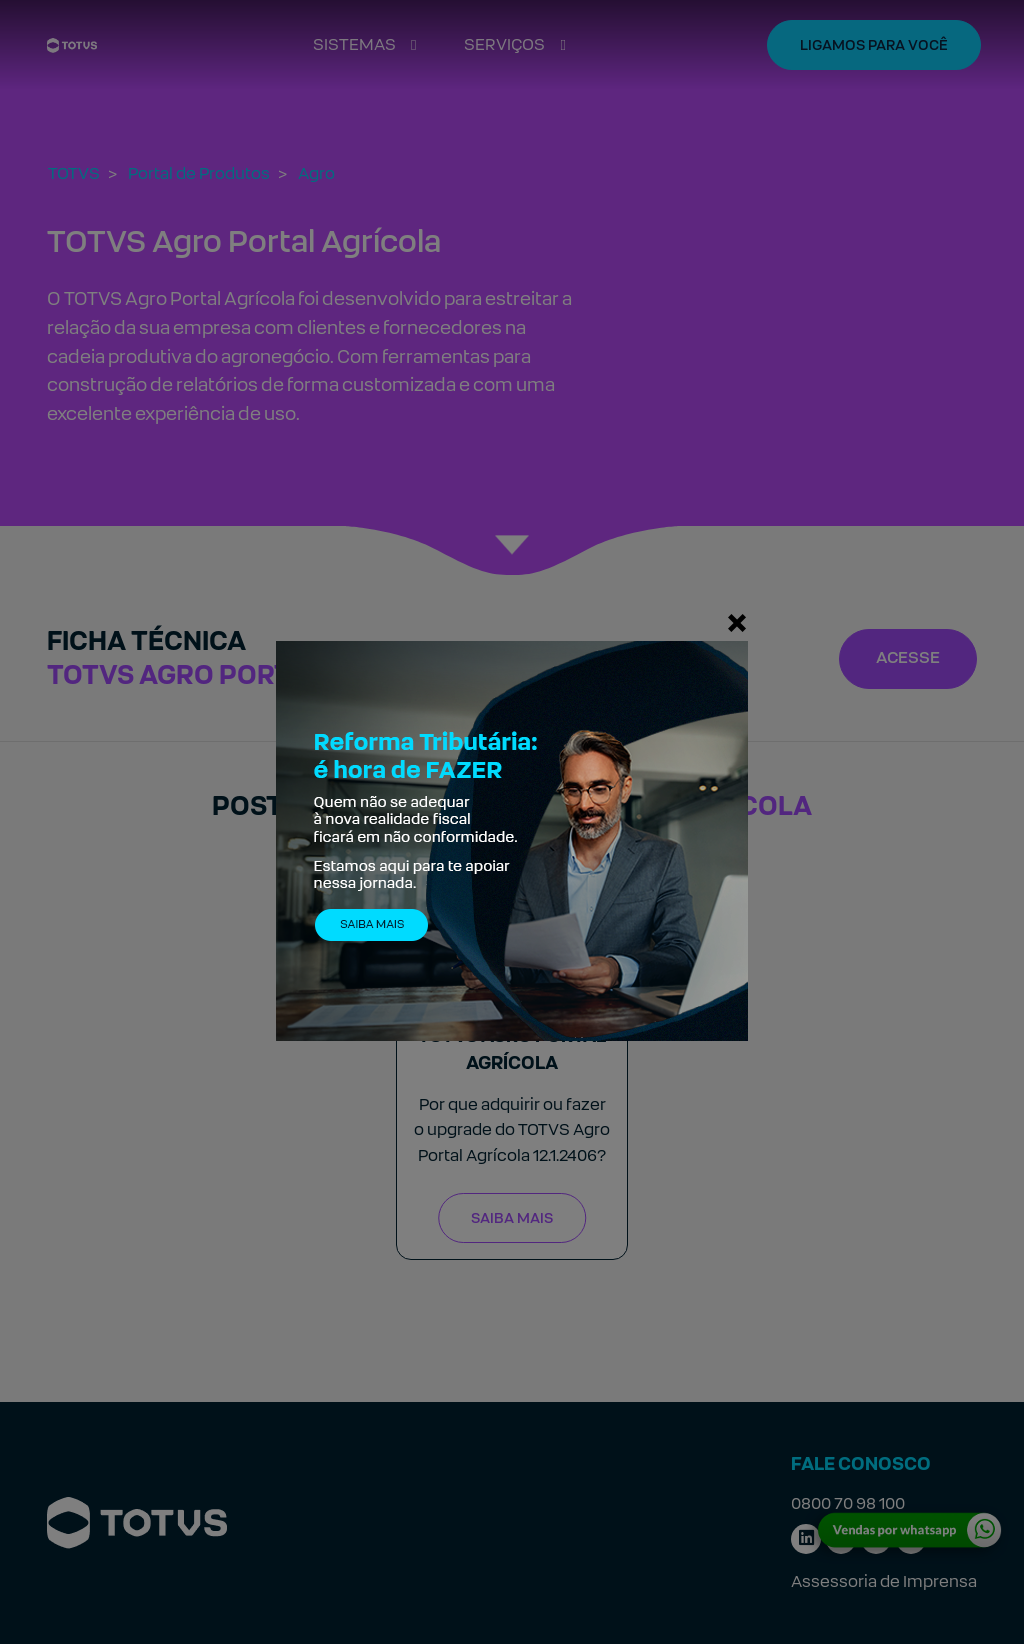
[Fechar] (737, 622)
